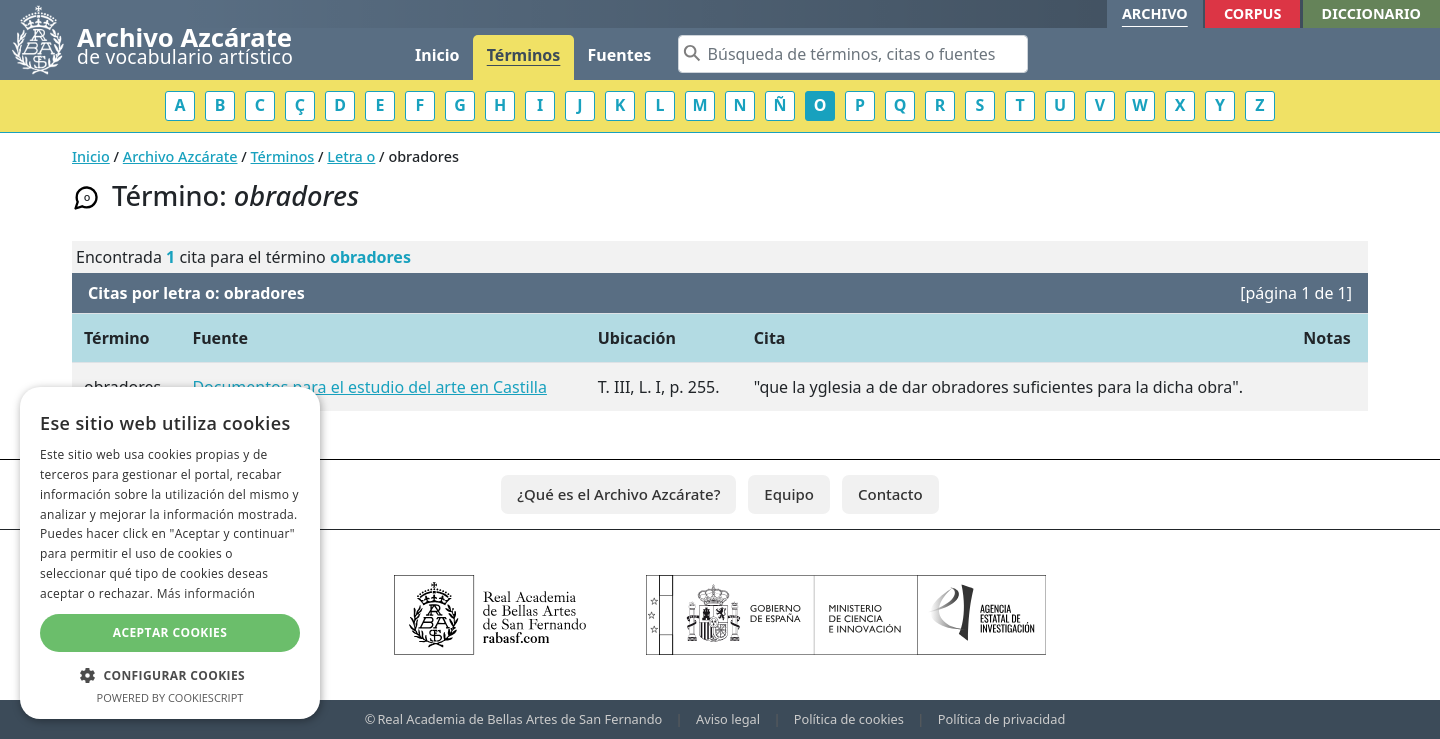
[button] (170, 675)
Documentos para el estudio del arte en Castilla (369, 387)
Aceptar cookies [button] (170, 632)
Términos (524, 55)
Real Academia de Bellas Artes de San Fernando (519, 719)
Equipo (789, 494)
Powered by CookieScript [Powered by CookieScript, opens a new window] (170, 697)
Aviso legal (728, 719)
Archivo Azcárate (180, 156)
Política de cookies (849, 719)
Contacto (890, 494)
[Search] (853, 54)
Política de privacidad (1002, 719)
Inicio (437, 55)
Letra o (351, 156)
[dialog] (170, 553)
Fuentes (620, 55)
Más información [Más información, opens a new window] (206, 593)
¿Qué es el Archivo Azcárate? (618, 494)
